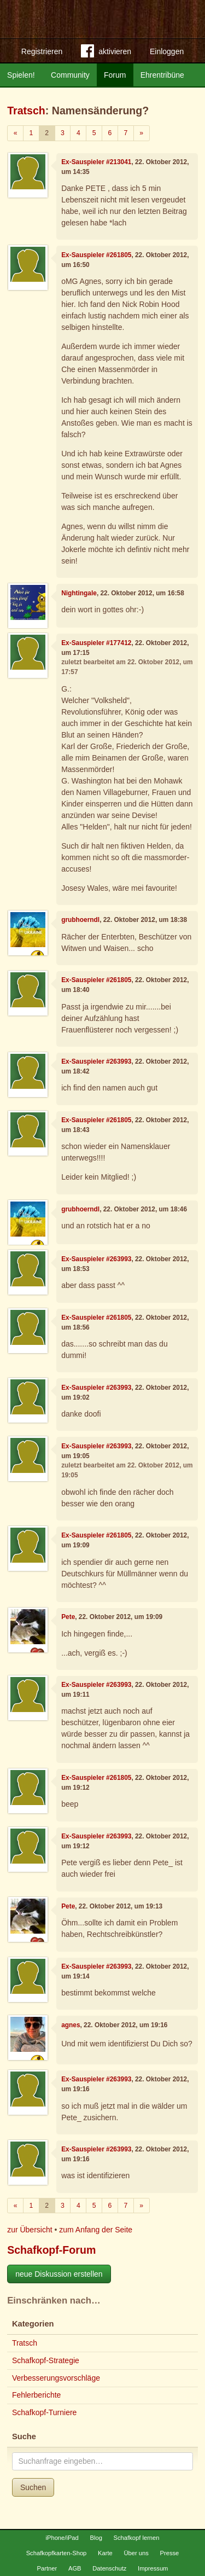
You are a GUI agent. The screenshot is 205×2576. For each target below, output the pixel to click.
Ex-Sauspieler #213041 (96, 162)
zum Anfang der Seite (95, 2229)
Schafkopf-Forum (51, 2250)
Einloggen (167, 51)
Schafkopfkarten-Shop (56, 2553)
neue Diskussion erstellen (59, 2274)
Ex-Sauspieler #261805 (96, 255)
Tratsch (26, 111)
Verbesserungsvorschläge (56, 2378)
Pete (68, 1617)
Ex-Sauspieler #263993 (96, 1061)
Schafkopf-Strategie (45, 2360)
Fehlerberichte (36, 2395)
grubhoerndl (80, 920)
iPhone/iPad (61, 2537)
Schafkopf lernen (137, 2537)
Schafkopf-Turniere (44, 2412)
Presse (169, 2553)
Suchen (33, 2487)
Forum (115, 75)
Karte (105, 2553)
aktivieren (106, 53)
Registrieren (41, 51)
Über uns (136, 2553)
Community (70, 75)
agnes (70, 2025)
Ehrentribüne (162, 75)
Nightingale (79, 593)
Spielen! (21, 75)
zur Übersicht (29, 2229)
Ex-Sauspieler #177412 (96, 643)
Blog (96, 2537)
